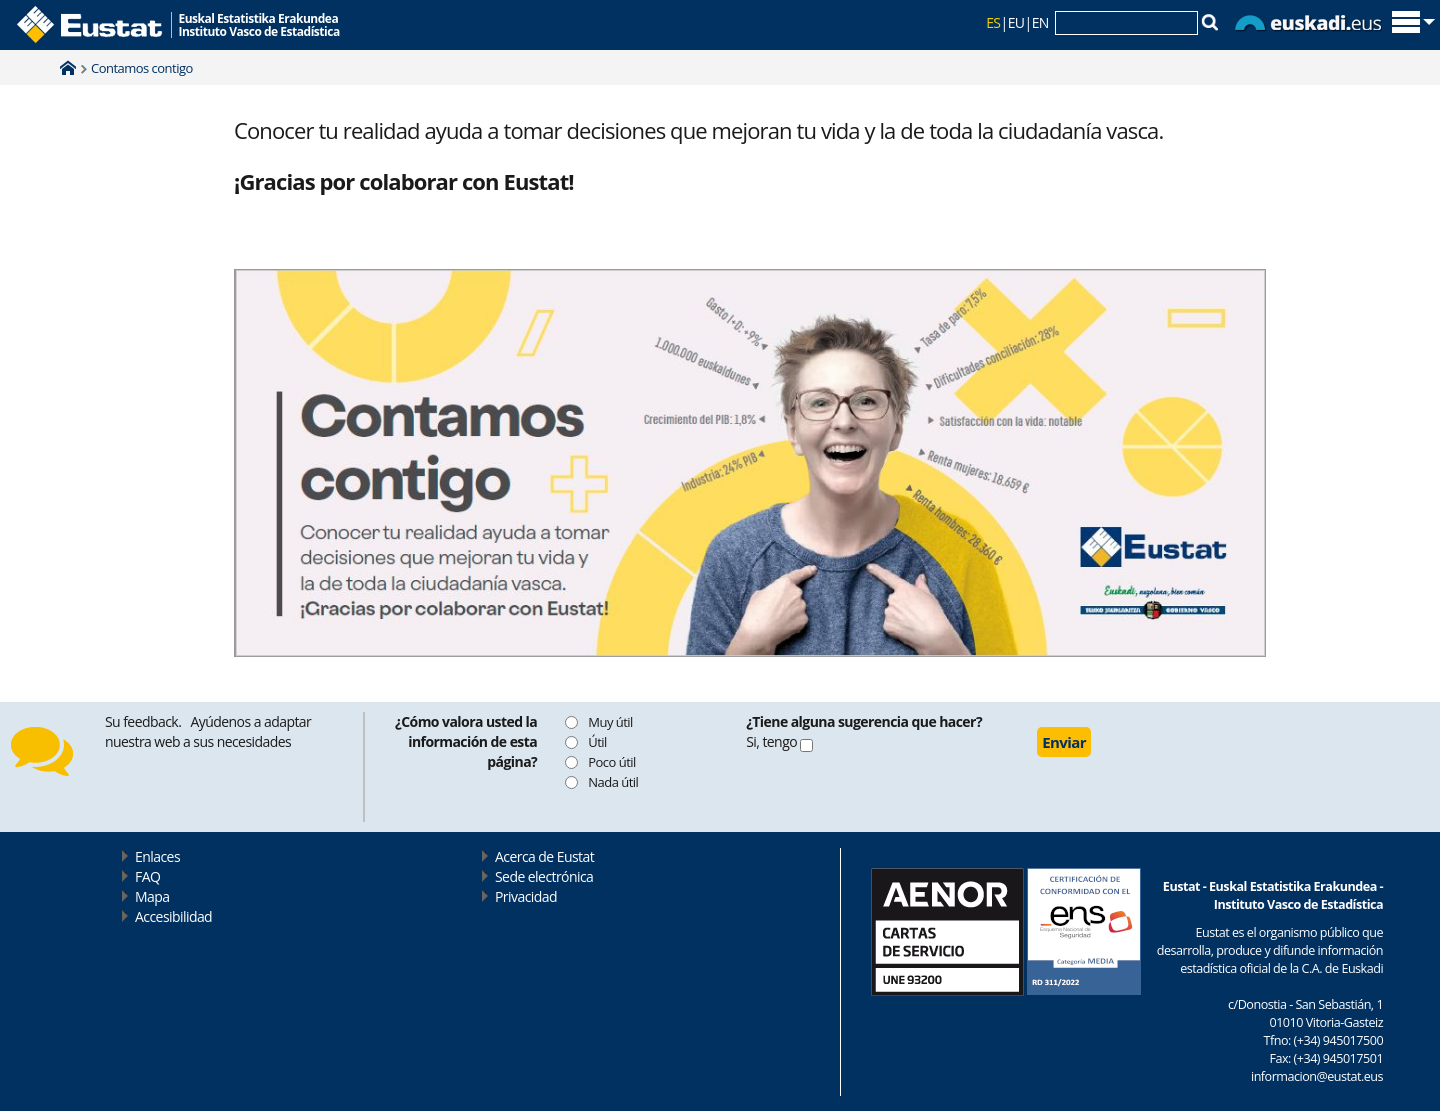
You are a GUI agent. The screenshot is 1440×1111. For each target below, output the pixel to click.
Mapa (152, 896)
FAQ (147, 876)
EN (1040, 22)
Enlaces (157, 856)
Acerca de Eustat (544, 856)
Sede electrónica (544, 876)
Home (68, 68)
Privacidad (526, 896)
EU (1016, 22)
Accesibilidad (173, 916)
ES (993, 22)
